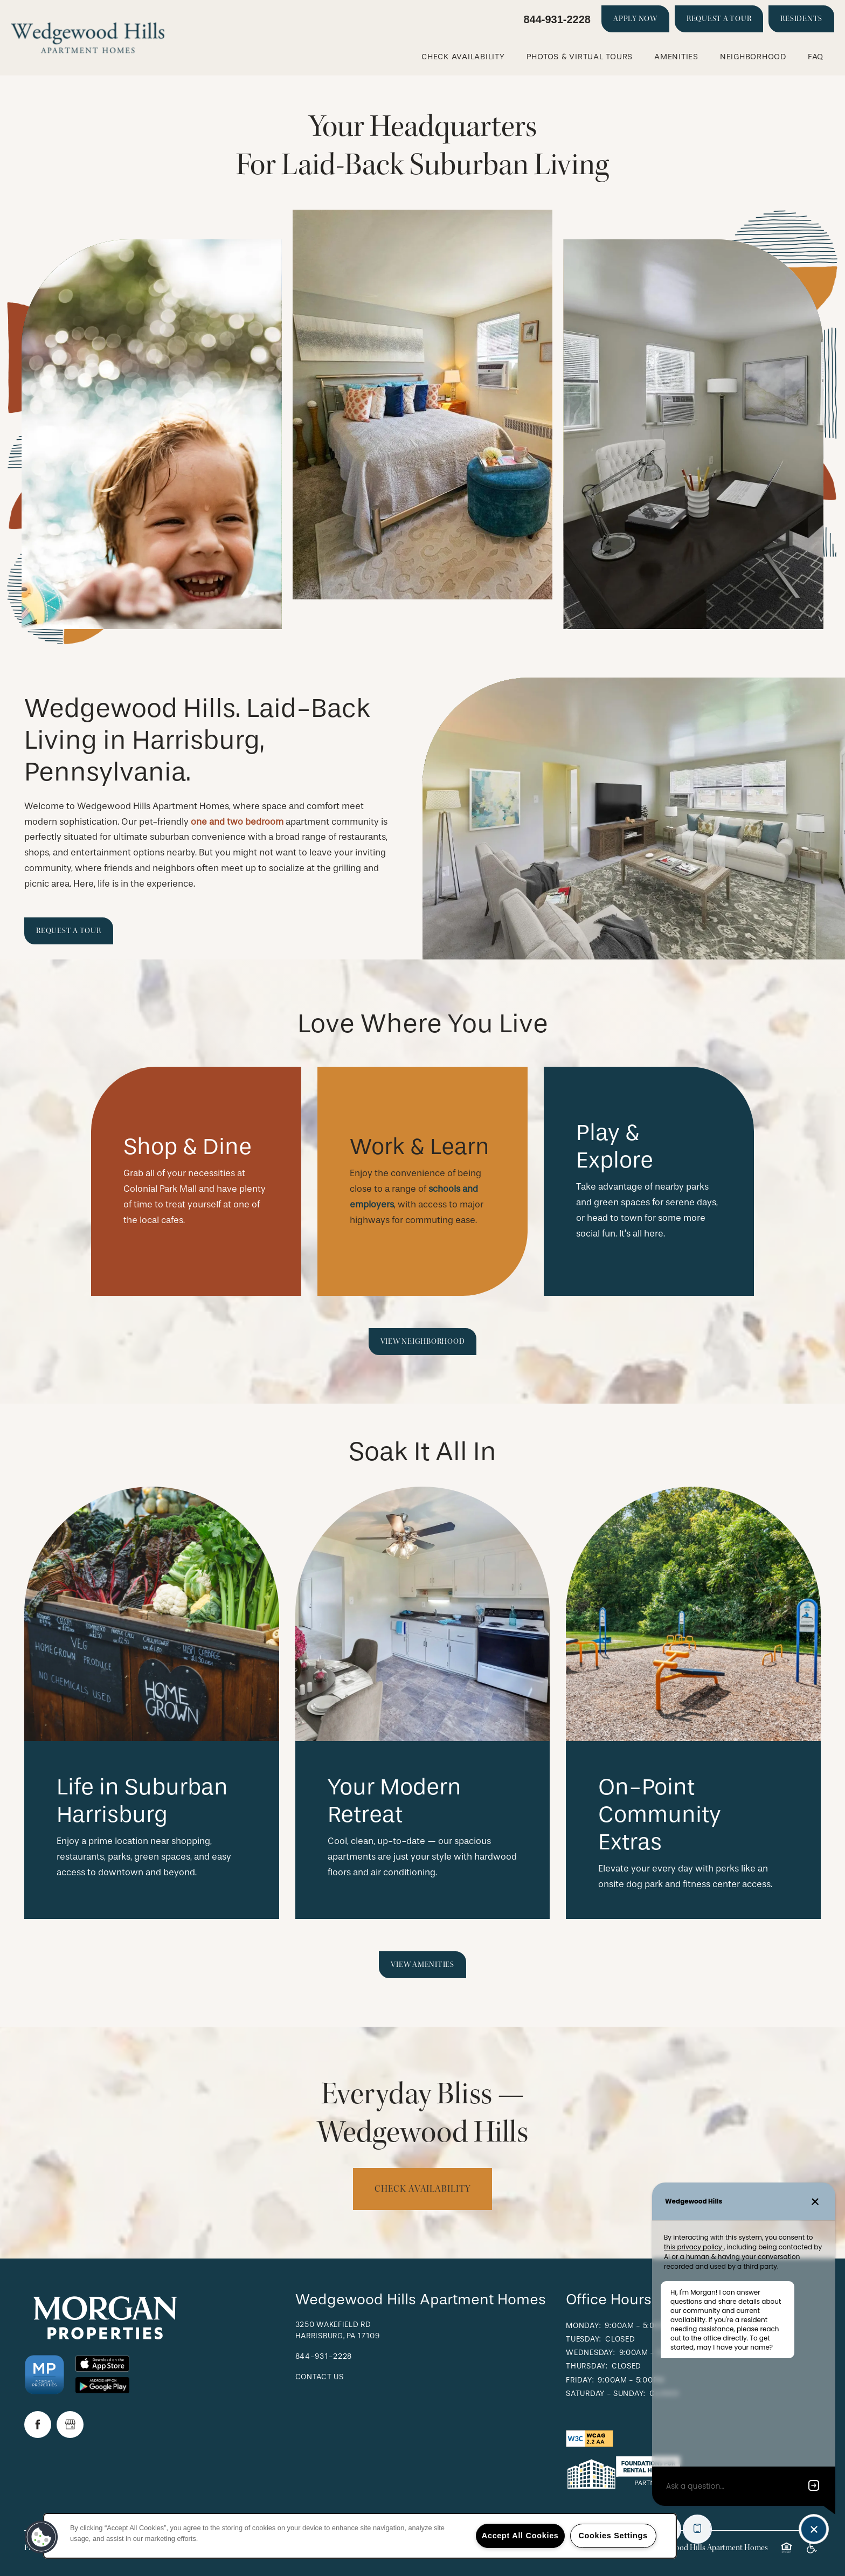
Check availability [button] (422, 2188)
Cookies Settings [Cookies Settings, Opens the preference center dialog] (612, 2535)
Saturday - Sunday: (606, 2393)
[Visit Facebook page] (37, 2424)
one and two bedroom (237, 822)
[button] (635, 18)
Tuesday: (583, 2339)
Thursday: (586, 2366)
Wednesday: (590, 2352)
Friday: (580, 2380)
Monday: (583, 2325)
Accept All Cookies (520, 2535)
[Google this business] (70, 2424)
